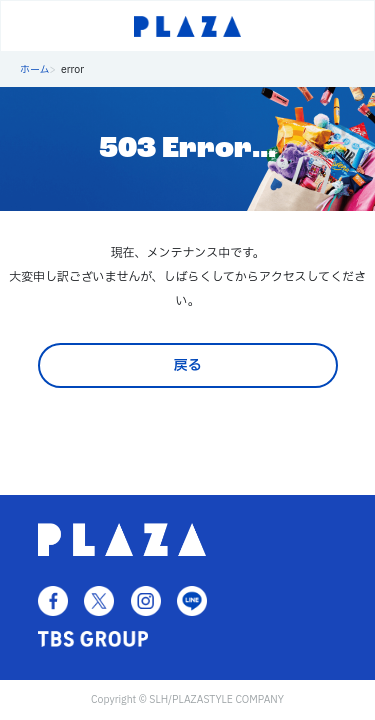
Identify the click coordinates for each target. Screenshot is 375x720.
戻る (188, 365)
